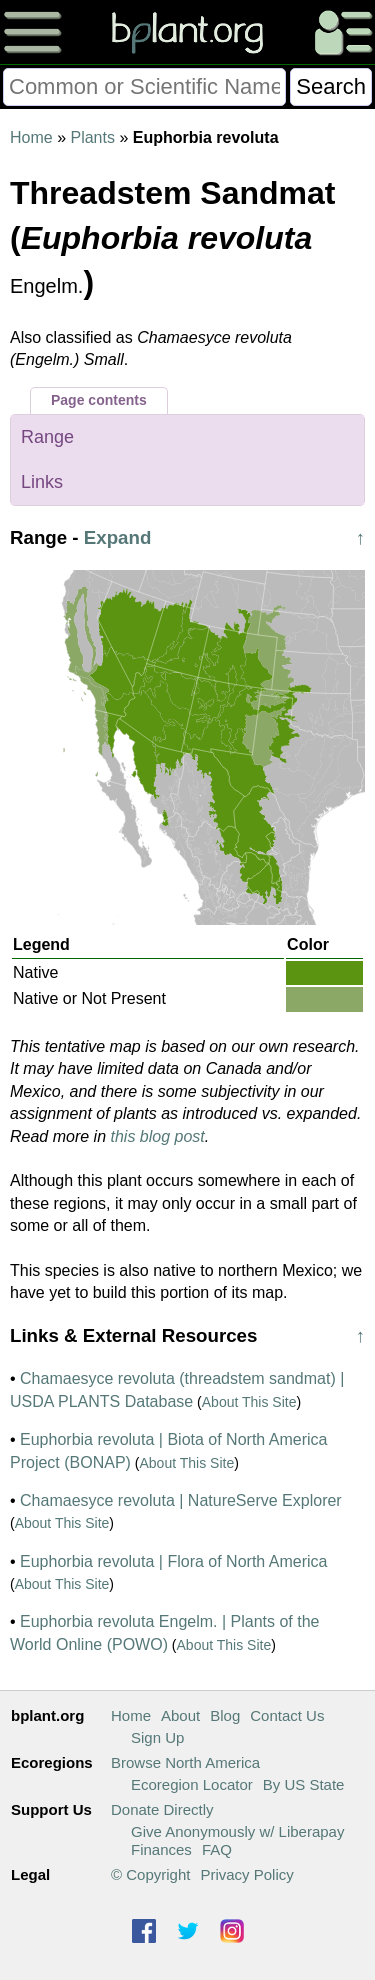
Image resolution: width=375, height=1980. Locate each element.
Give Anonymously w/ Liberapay (237, 1831)
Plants (92, 137)
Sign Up (157, 1737)
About (180, 1715)
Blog (225, 1715)
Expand (118, 537)
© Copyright (150, 1874)
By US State (304, 1784)
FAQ (217, 1849)
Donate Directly (162, 1809)
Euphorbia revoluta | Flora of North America (173, 1561)
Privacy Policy (246, 1874)
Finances (161, 1849)
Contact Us (287, 1715)
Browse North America (185, 1762)
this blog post (158, 1136)
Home (31, 137)
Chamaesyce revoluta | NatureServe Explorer (181, 1500)
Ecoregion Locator (192, 1784)
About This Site (249, 1402)
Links (42, 482)
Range (47, 437)
